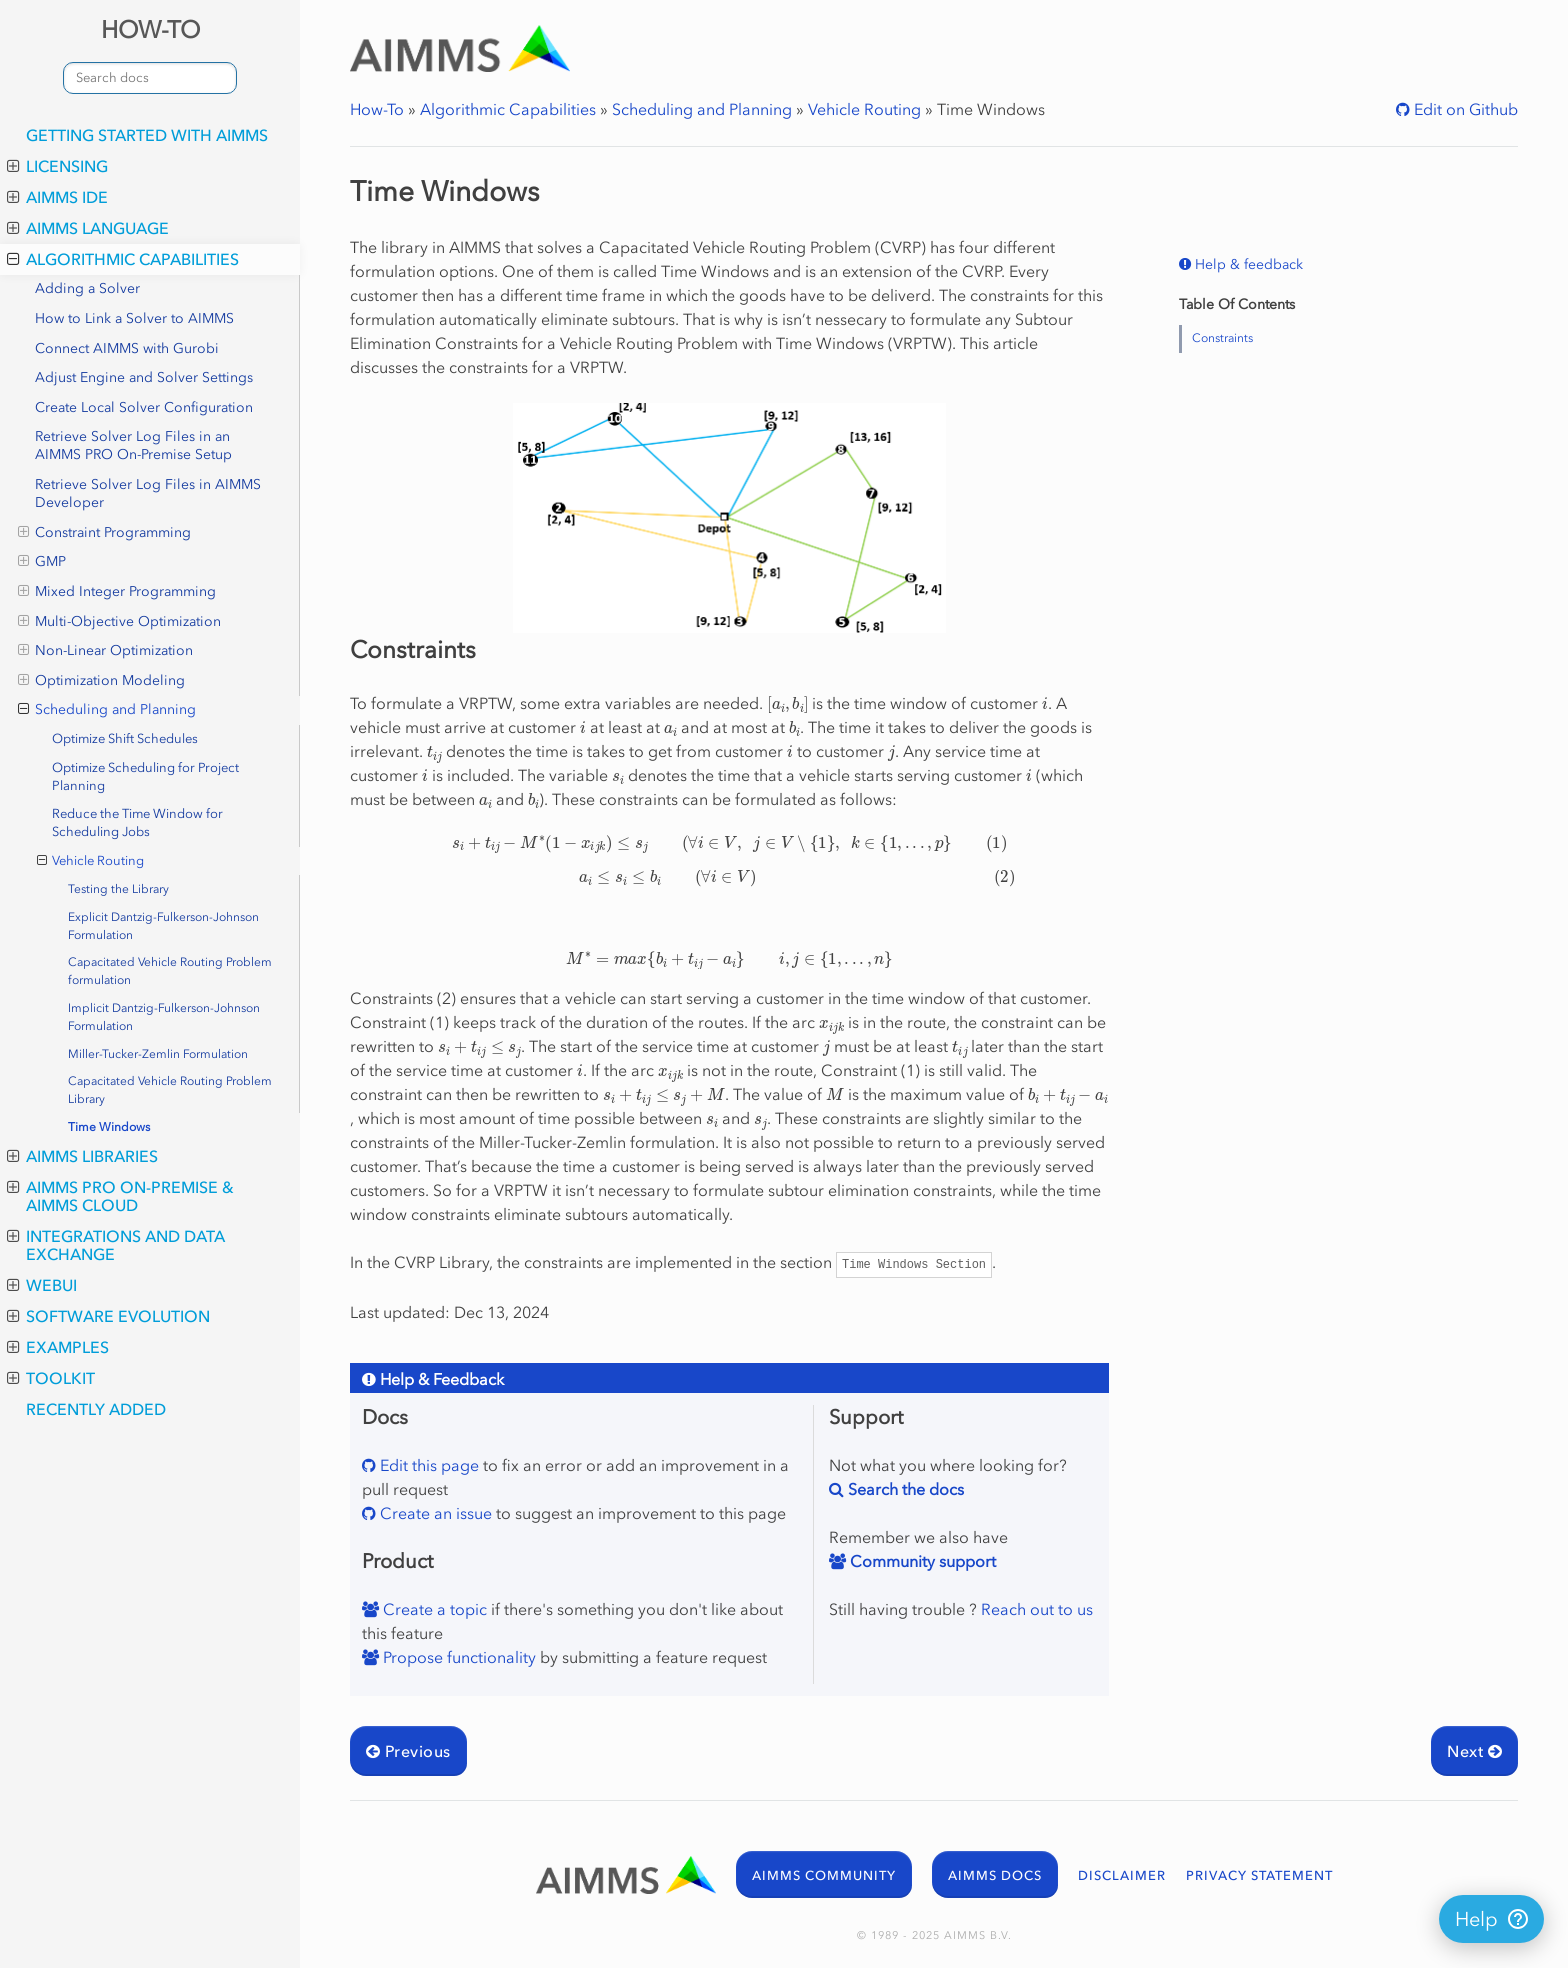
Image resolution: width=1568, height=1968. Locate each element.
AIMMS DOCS (995, 1875)
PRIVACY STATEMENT (1259, 1875)
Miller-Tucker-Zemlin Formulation (158, 1054)
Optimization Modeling (101, 681)
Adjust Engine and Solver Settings (144, 377)
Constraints (1222, 338)
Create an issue (434, 1513)
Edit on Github (1464, 109)
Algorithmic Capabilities (123, 259)
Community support (921, 1561)
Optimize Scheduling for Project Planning (145, 776)
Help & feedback (1247, 264)
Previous (408, 1751)
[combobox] (150, 78)
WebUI (42, 1285)
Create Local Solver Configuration (144, 407)
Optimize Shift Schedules (125, 738)
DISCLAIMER (1122, 1875)
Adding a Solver (87, 288)
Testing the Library (118, 889)
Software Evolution (108, 1316)
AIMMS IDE (57, 197)
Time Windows (109, 1127)
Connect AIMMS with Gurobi (127, 348)
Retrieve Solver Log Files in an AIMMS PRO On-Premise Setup (133, 445)
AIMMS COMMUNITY (824, 1875)
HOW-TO (150, 29)
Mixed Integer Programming (117, 592)
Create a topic (433, 1609)
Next (1474, 1751)
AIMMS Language (88, 228)
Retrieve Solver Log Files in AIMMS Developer (148, 493)
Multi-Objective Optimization (119, 622)
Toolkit (51, 1378)
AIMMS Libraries (82, 1156)
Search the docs (904, 1489)
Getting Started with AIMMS (147, 135)
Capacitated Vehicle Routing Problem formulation (170, 971)
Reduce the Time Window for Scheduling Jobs (137, 822)
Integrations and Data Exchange (116, 1245)
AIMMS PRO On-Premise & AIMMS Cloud (120, 1196)
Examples (58, 1347)
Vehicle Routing (91, 861)
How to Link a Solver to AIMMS (134, 318)
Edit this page (427, 1465)
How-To (377, 109)
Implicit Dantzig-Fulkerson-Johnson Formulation (164, 1017)
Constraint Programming (104, 533)
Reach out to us (1037, 1609)
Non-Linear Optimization (105, 651)
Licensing (57, 166)
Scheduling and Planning (107, 710)
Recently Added (96, 1409)
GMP (42, 562)
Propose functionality (457, 1657)
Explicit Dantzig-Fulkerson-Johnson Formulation (163, 926)
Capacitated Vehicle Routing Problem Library (170, 1090)
